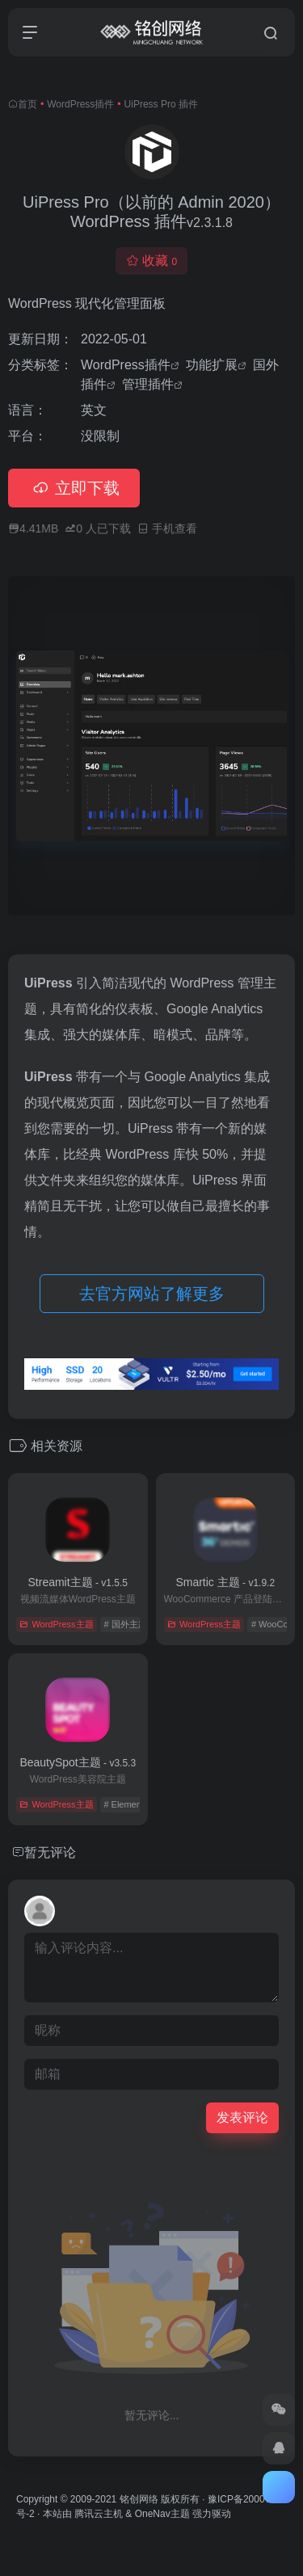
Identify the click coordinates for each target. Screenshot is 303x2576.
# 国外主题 (124, 1624)
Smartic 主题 (225, 1582)
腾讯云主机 (98, 2513)
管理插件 (148, 384)
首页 (27, 104)
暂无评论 (50, 1852)
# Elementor (127, 1804)
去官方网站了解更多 (152, 1294)
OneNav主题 (162, 2513)
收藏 (151, 260)
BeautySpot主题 (77, 1762)
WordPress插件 (80, 104)
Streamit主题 (78, 1582)
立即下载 (74, 488)
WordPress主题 (56, 1624)
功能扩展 (212, 365)
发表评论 (242, 2117)
